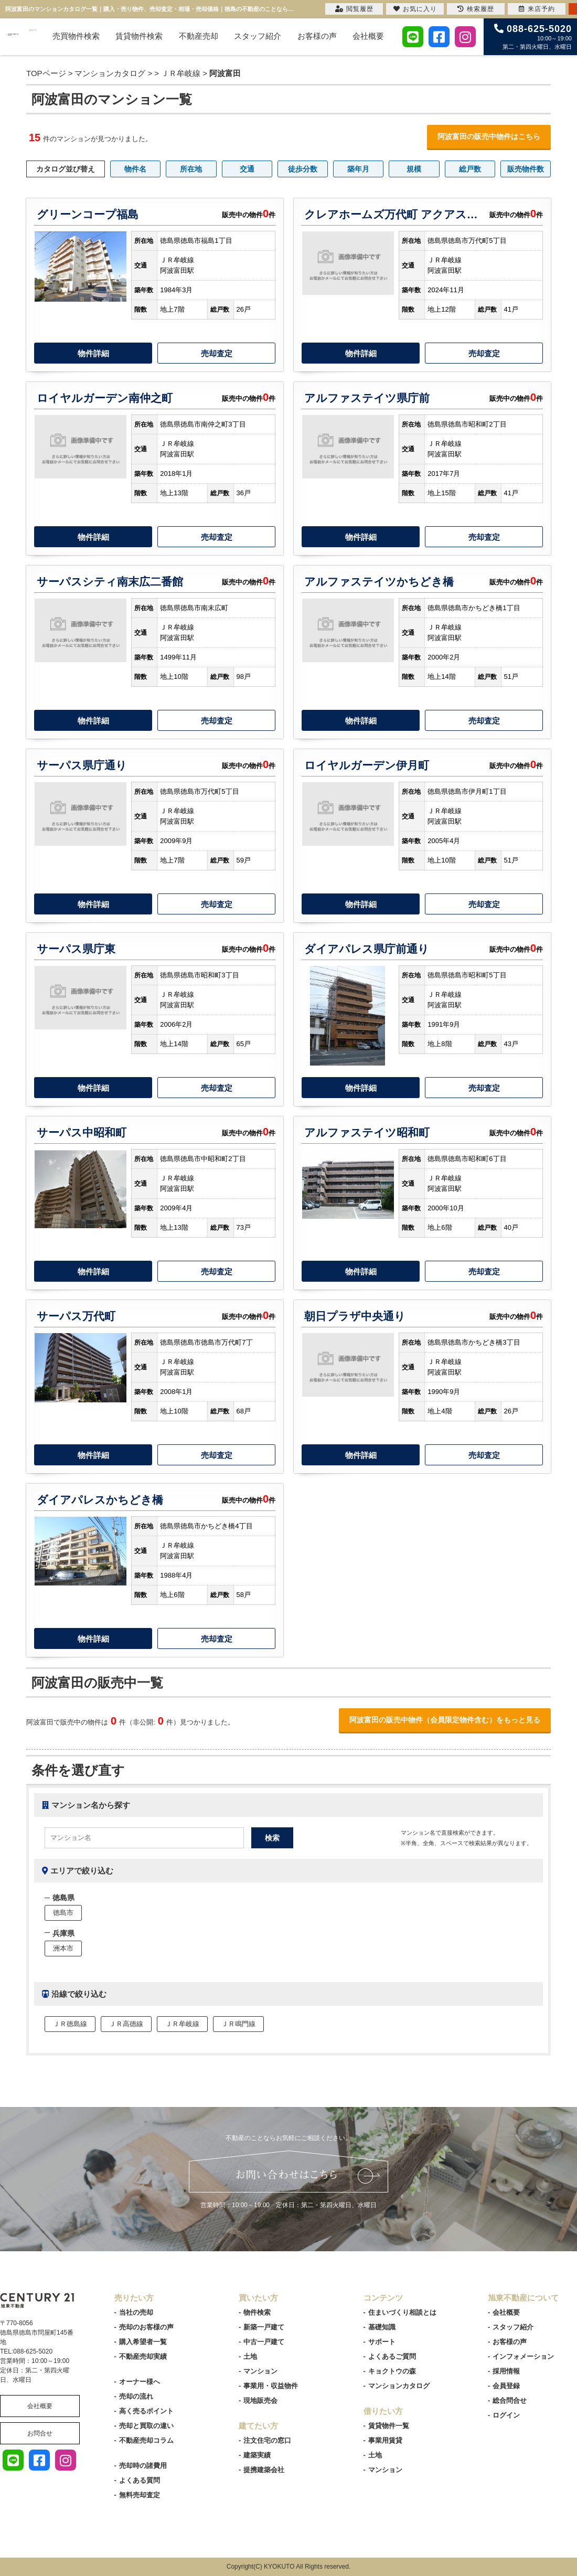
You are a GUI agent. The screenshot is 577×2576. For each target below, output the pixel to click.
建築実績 (257, 2455)
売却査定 (216, 353)
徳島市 (63, 1913)
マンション (260, 2371)
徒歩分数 (302, 169)
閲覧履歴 (354, 9)
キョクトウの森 (392, 2371)
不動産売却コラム (146, 2440)
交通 (247, 169)
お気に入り (415, 9)
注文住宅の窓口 (267, 2440)
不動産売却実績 (143, 2356)
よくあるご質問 (392, 2356)
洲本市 (63, 1948)
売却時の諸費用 (143, 2465)
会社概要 (368, 35)
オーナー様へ (139, 2382)
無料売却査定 (139, 2495)
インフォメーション (523, 2356)
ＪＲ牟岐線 (180, 73)
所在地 (191, 169)
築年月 (358, 169)
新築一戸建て (263, 2327)
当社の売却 (136, 2312)
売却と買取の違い (146, 2426)
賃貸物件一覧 (388, 2426)
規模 (414, 169)
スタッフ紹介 (257, 35)
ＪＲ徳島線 (70, 2024)
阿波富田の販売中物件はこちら (488, 136)
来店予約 (537, 9)
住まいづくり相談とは (402, 2312)
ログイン (506, 2415)
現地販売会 (260, 2400)
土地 (250, 2356)
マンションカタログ (399, 2386)
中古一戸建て (263, 2342)
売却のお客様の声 (146, 2327)
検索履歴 (475, 9)
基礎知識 (382, 2327)
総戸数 (470, 169)
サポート (382, 2342)
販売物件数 (525, 169)
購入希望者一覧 (143, 2342)
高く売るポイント (146, 2411)
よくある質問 (139, 2480)
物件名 (135, 169)
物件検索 (257, 2312)
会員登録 (506, 2386)
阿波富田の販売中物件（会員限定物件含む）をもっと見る (444, 1720)
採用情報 (506, 2371)
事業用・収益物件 (270, 2386)
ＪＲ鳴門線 (238, 2024)
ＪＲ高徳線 (126, 2024)
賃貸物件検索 (139, 35)
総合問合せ (510, 2400)
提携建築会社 (263, 2470)
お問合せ (39, 2433)
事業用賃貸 (385, 2440)
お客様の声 (317, 35)
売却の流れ (136, 2396)
